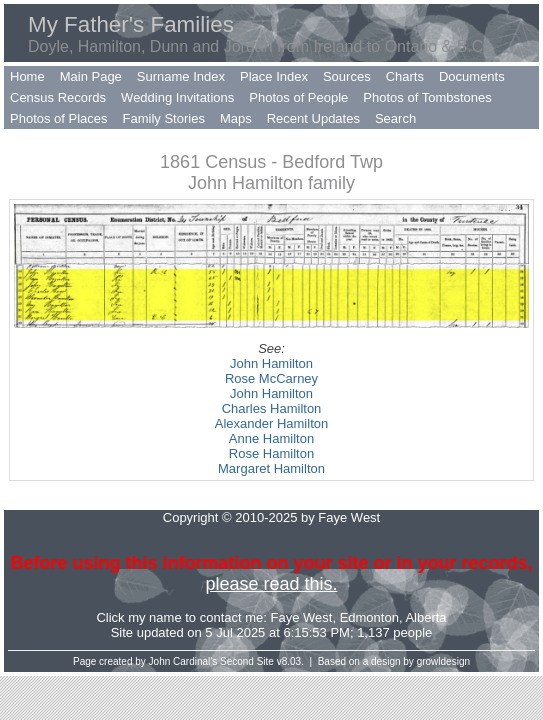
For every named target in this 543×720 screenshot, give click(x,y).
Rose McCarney (271, 378)
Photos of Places (59, 118)
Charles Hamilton (272, 408)
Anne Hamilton (271, 438)
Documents (472, 76)
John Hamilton (271, 363)
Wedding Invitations (177, 97)
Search (395, 118)
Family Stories (164, 118)
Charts (405, 76)
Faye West (302, 617)
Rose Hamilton (271, 453)
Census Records (58, 97)
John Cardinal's (183, 661)
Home (27, 76)
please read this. (271, 584)
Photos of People (298, 97)
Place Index (274, 76)
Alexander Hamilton (271, 423)
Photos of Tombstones (427, 97)
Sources (347, 76)
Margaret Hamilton (271, 468)
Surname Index (181, 76)
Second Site (247, 661)
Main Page (91, 76)
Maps (236, 118)
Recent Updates (313, 118)
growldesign (443, 661)
